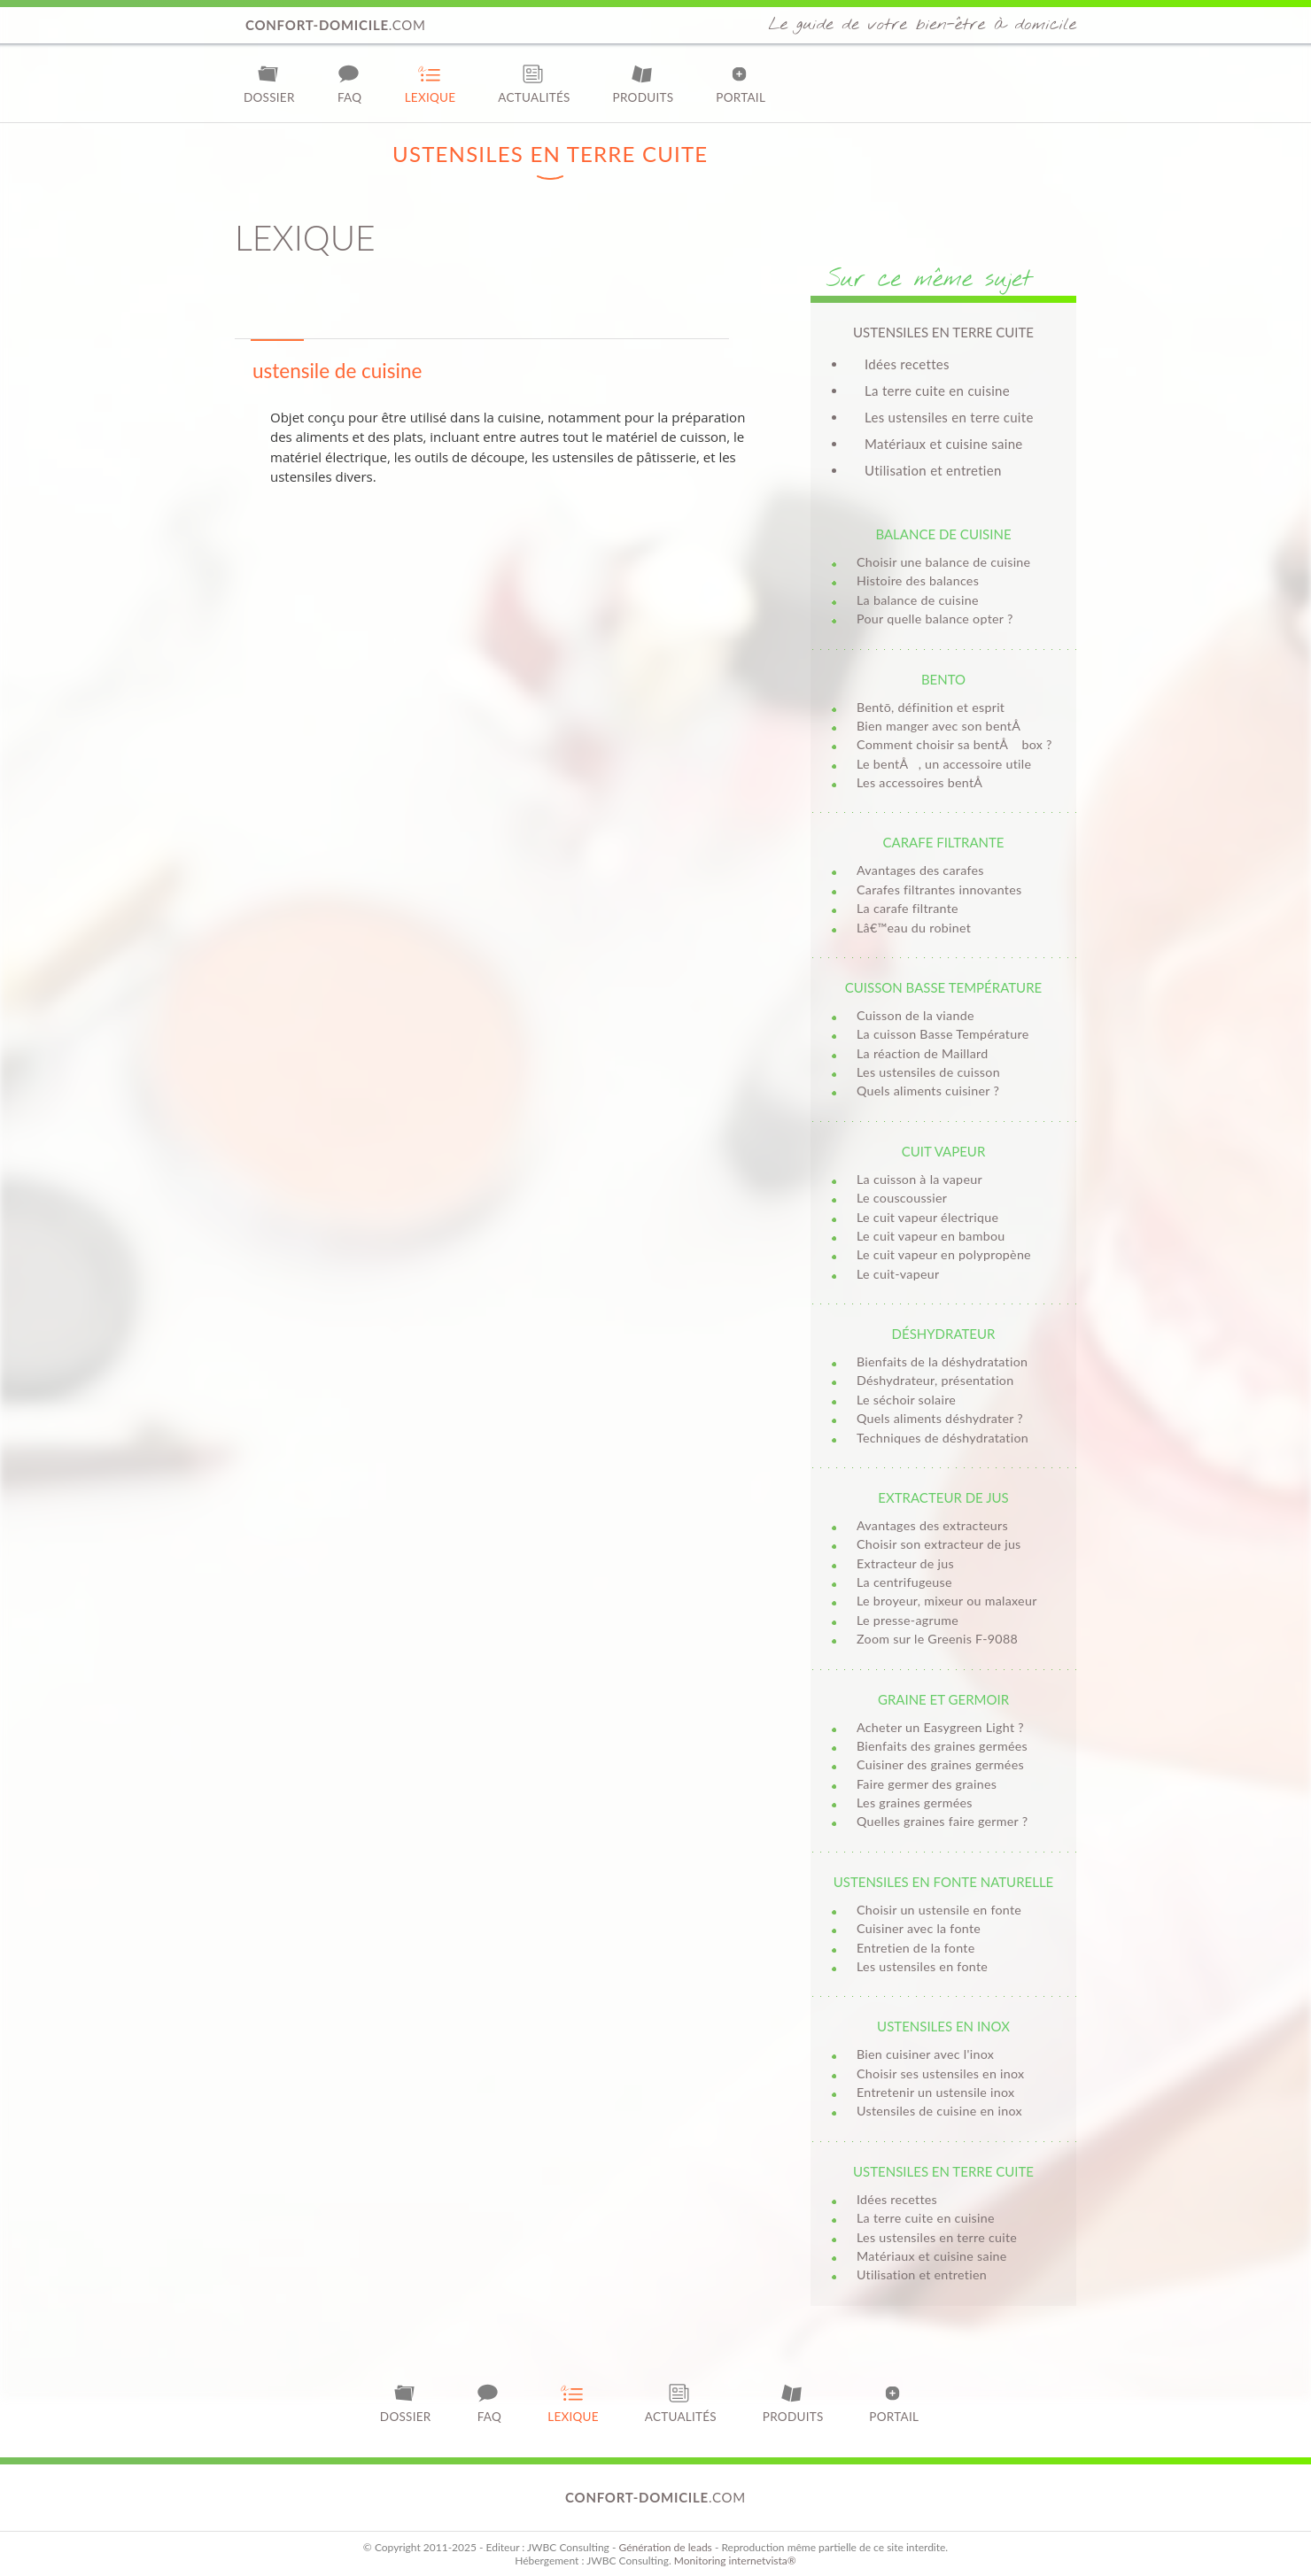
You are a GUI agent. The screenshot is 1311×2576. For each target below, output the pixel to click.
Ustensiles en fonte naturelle (944, 1882)
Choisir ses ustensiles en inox (940, 2073)
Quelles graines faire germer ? (942, 1821)
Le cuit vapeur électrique (927, 1217)
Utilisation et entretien (933, 470)
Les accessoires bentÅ (925, 782)
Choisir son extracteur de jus (939, 1543)
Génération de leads (664, 2547)
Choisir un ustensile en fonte (939, 1909)
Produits (643, 83)
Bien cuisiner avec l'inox (925, 2054)
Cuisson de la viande (915, 1015)
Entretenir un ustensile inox (935, 2092)
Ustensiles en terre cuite (943, 2171)
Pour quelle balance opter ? (935, 618)
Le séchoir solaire (906, 1399)
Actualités (534, 83)
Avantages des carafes (920, 870)
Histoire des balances (918, 580)
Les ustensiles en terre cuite (949, 417)
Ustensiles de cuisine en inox (939, 2110)
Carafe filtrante (943, 842)
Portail (740, 83)
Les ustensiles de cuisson (928, 1071)
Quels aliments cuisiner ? (928, 1090)
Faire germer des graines (927, 1783)
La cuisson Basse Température (942, 1033)
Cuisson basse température (943, 987)
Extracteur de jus (943, 1497)
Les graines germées (915, 1802)
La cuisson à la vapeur (919, 1179)
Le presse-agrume (907, 1620)
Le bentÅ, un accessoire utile (944, 763)
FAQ (349, 83)
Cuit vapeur (944, 1151)
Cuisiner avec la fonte (919, 1928)
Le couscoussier (902, 1197)
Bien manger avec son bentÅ (943, 725)
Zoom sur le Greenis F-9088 (937, 1638)
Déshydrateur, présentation (935, 1380)
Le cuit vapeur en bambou (931, 1235)
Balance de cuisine (943, 534)
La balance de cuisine (918, 599)
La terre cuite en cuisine (937, 390)
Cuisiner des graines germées (940, 1764)
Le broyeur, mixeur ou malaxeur (947, 1600)
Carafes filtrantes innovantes (939, 889)
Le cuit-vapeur (898, 1273)
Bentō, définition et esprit (931, 707)
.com (335, 25)
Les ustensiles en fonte (922, 1966)
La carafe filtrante (907, 908)
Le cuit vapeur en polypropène (944, 1254)
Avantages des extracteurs (932, 1525)
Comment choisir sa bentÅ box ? (954, 744)
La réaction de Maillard (922, 1053)
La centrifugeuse (904, 1582)
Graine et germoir (943, 1699)
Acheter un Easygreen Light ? (940, 1727)
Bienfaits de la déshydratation (942, 1361)
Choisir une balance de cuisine (943, 561)
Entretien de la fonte (916, 1947)
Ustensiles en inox (943, 2026)
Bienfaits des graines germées (942, 1745)
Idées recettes (907, 364)
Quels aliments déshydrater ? (940, 1418)
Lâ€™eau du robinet (914, 927)
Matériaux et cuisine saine (944, 444)
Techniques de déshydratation (942, 1437)
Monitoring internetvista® (735, 2560)
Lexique (430, 83)
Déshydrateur (944, 1334)
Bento (943, 679)
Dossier (269, 83)
